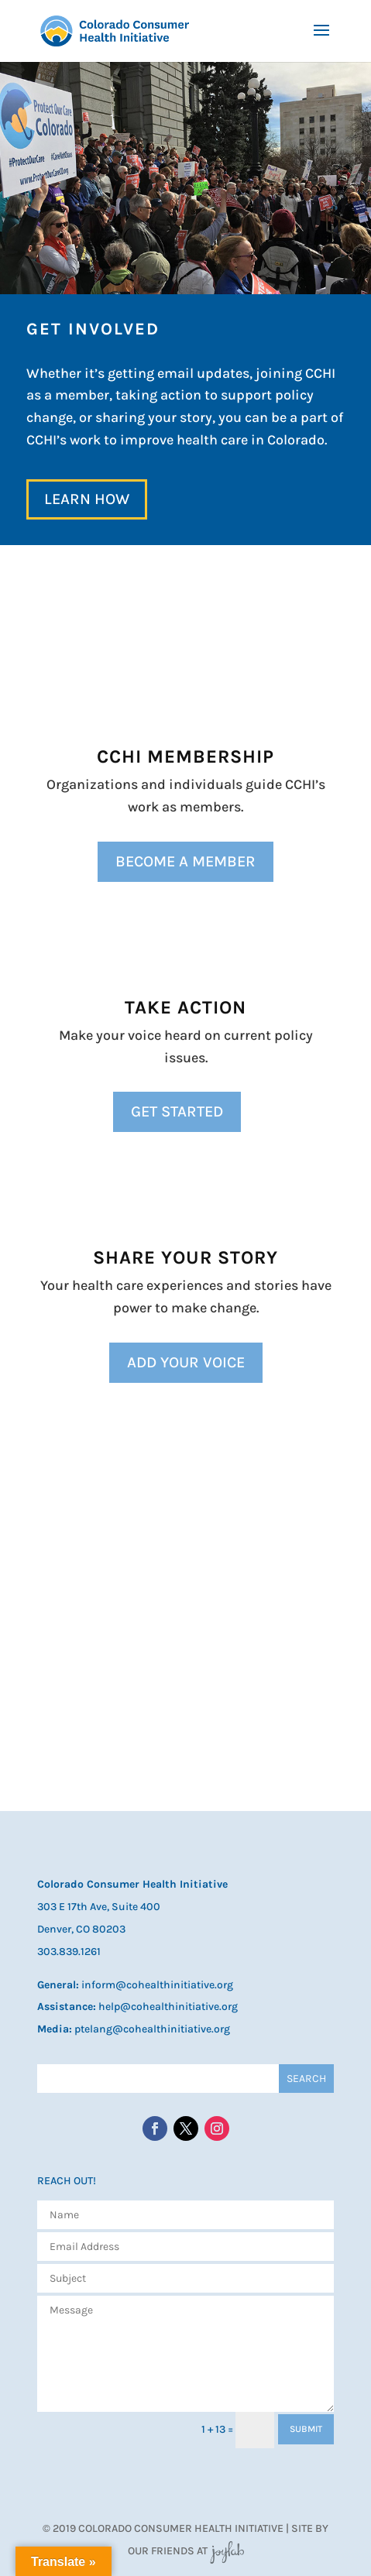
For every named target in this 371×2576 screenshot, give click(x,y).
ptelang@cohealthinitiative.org (152, 2029)
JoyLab (227, 2550)
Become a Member (185, 861)
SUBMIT (306, 2428)
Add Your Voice (186, 1362)
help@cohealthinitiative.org (168, 2006)
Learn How (86, 499)
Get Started (177, 1111)
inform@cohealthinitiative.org (157, 1984)
